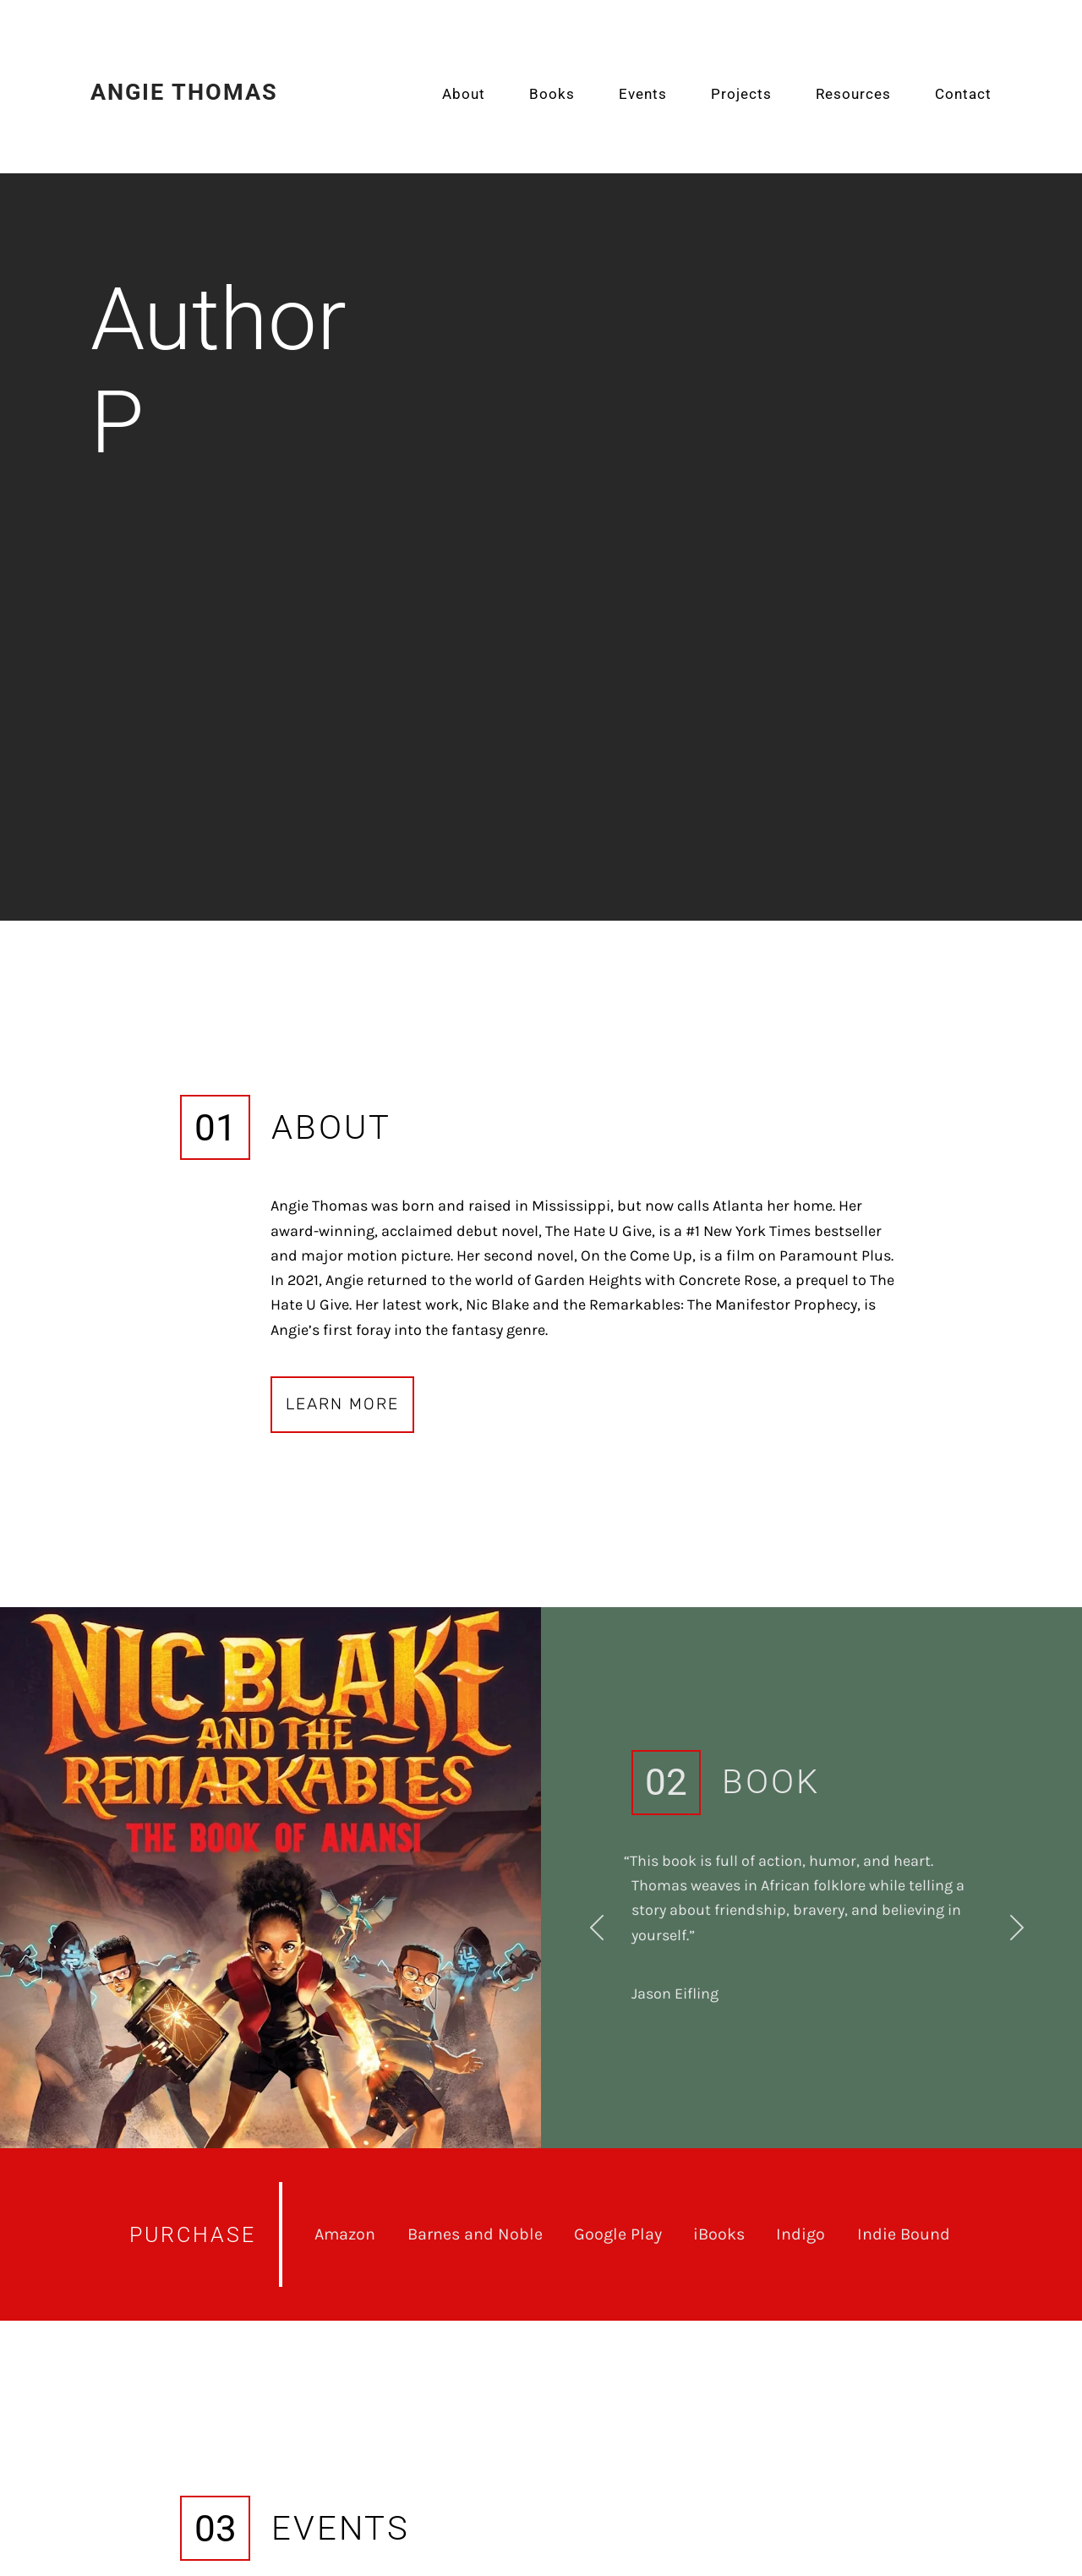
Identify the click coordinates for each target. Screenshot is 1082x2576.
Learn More (342, 1404)
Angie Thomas (184, 92)
